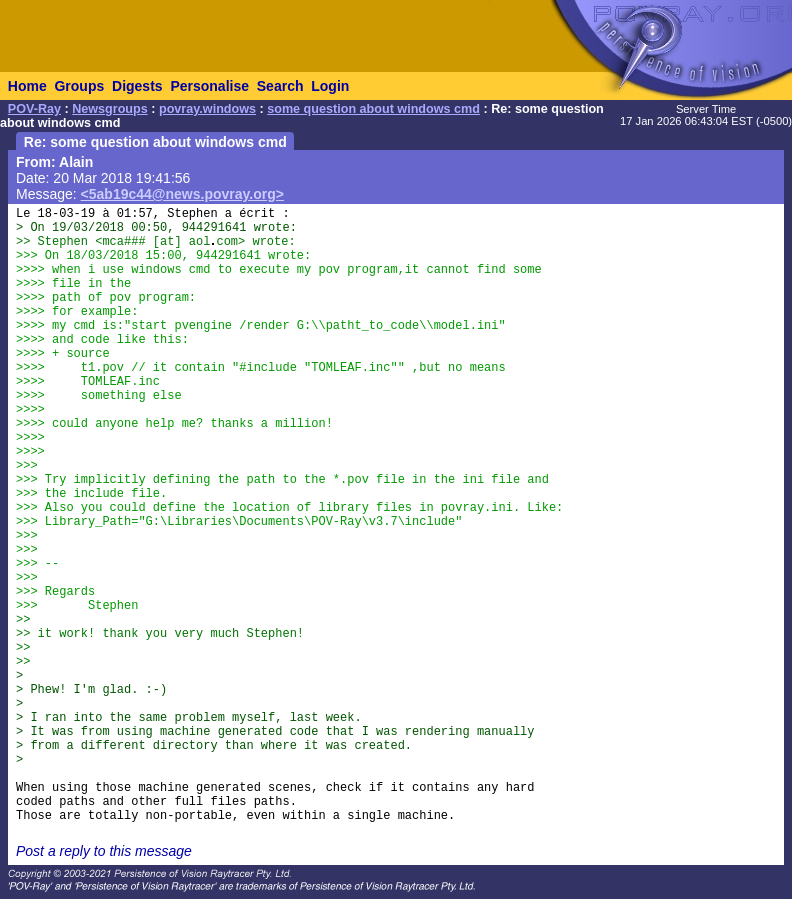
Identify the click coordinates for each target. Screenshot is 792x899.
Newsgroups (110, 109)
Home (27, 86)
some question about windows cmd (373, 109)
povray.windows (207, 109)
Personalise (209, 86)
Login (330, 86)
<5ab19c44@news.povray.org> (182, 194)
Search (280, 86)
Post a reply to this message (104, 851)
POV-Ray (34, 109)
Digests (137, 86)
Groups (79, 86)
